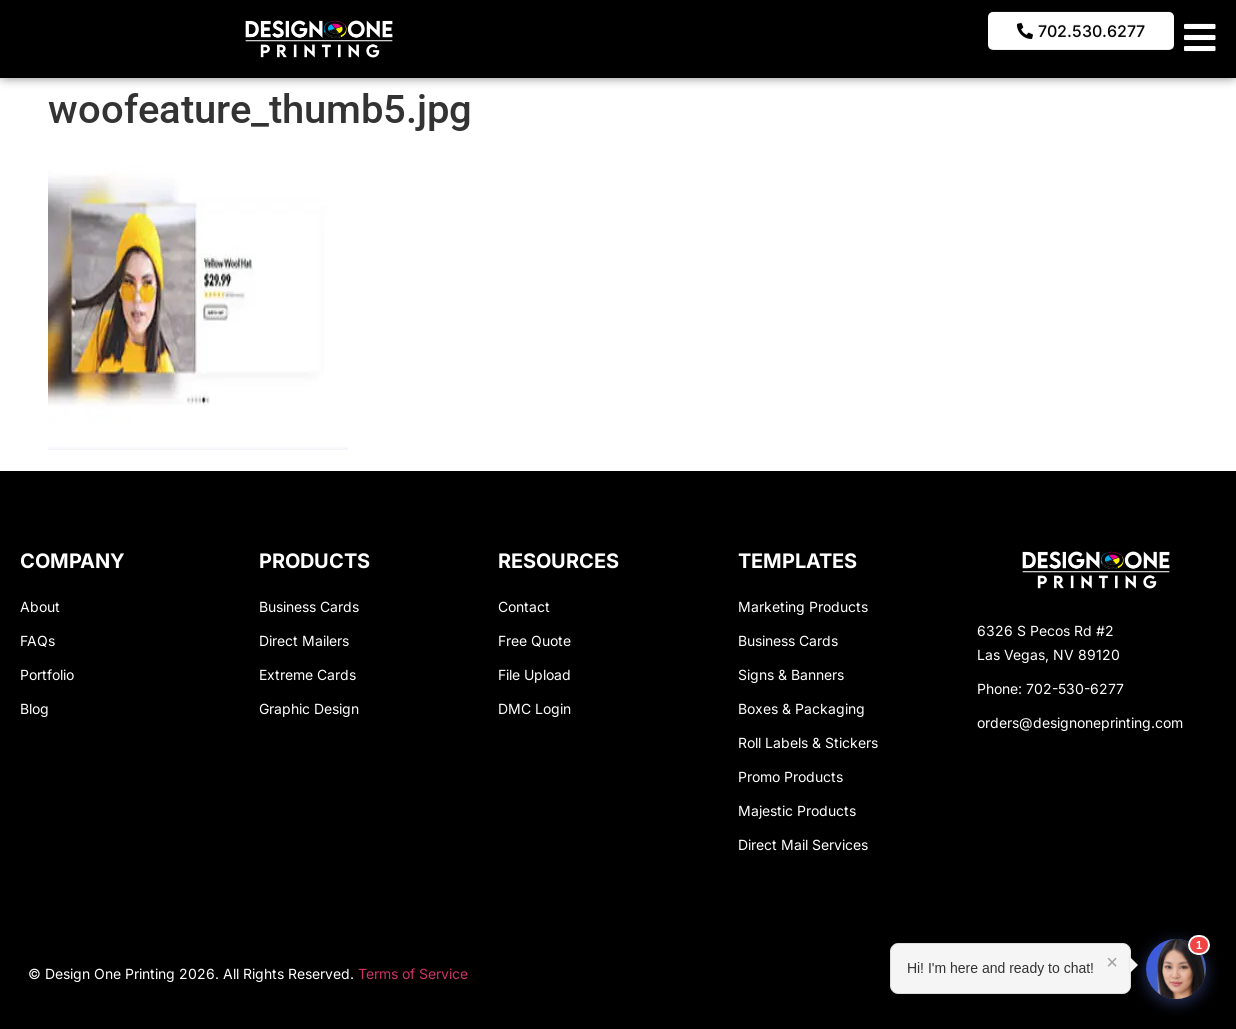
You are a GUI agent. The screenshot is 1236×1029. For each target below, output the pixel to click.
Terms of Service (413, 973)
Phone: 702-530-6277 (1050, 688)
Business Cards (309, 606)
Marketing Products (803, 606)
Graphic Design (309, 708)
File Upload (534, 674)
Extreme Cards (307, 674)
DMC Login (534, 708)
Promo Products (790, 776)
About (40, 606)
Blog (34, 708)
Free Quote (534, 640)
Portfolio (47, 674)
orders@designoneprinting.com (1080, 722)
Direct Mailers (304, 640)
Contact (524, 606)
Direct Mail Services (803, 844)
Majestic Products (797, 810)
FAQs (37, 640)
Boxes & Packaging (801, 708)
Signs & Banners (791, 674)
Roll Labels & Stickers (808, 742)
